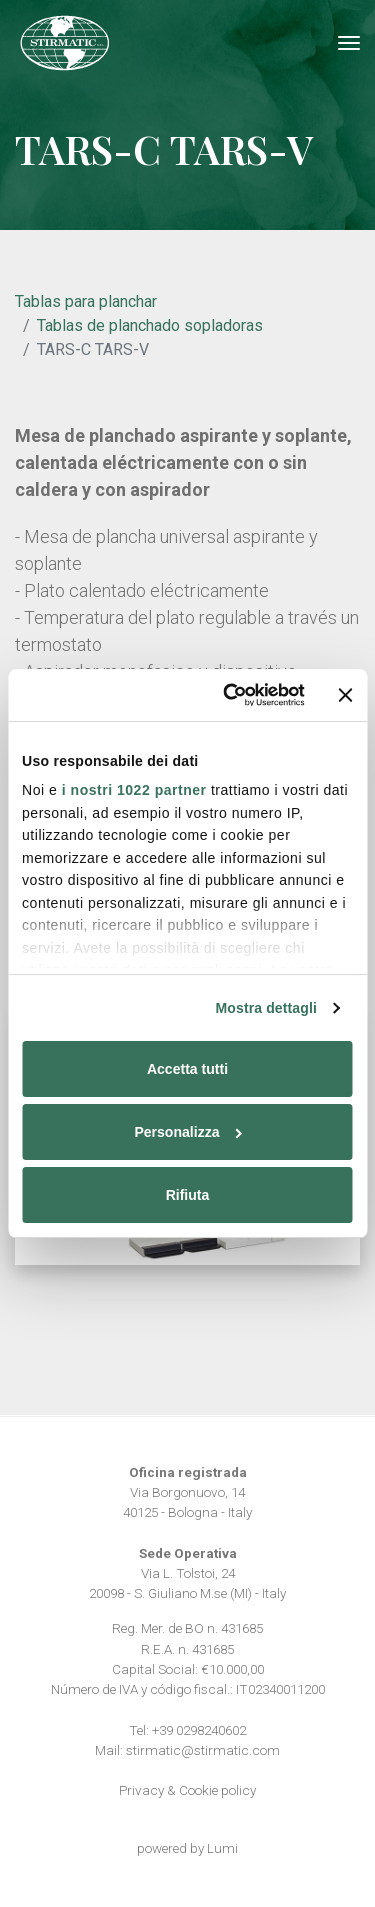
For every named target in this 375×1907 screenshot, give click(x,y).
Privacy (141, 1790)
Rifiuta (188, 1195)
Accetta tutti (187, 1069)
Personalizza (188, 1132)
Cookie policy (217, 1790)
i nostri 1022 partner (134, 790)
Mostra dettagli (266, 1008)
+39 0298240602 (199, 1730)
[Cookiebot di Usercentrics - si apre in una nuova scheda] (226, 695)
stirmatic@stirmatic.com (203, 1750)
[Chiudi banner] (346, 695)
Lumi (222, 1848)
